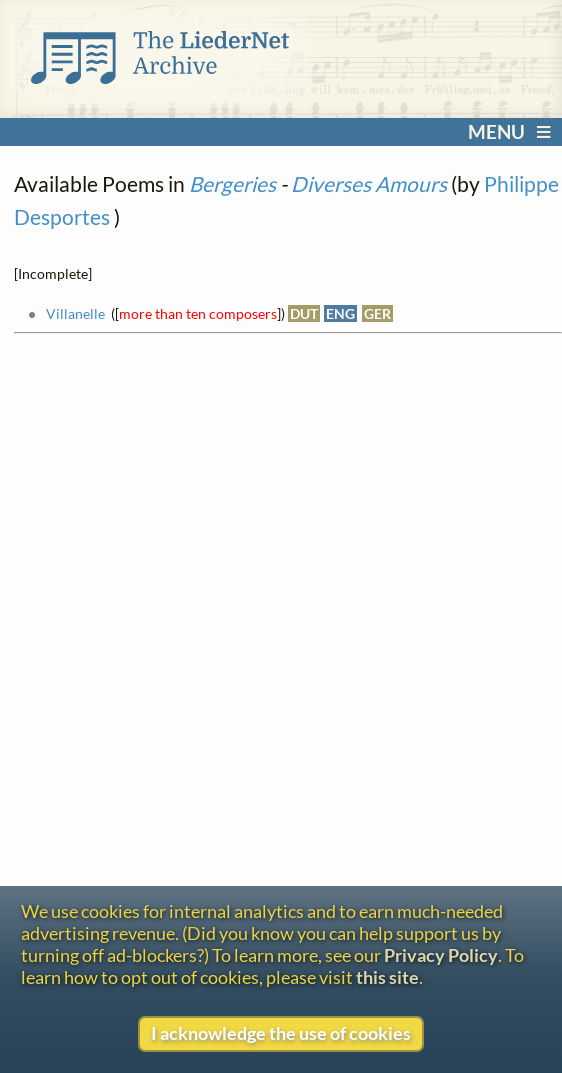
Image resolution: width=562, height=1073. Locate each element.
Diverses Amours (369, 183)
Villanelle (75, 313)
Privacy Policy (441, 955)
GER (377, 313)
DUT (304, 313)
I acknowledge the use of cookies (281, 1033)
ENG (340, 313)
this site (387, 977)
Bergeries (232, 183)
